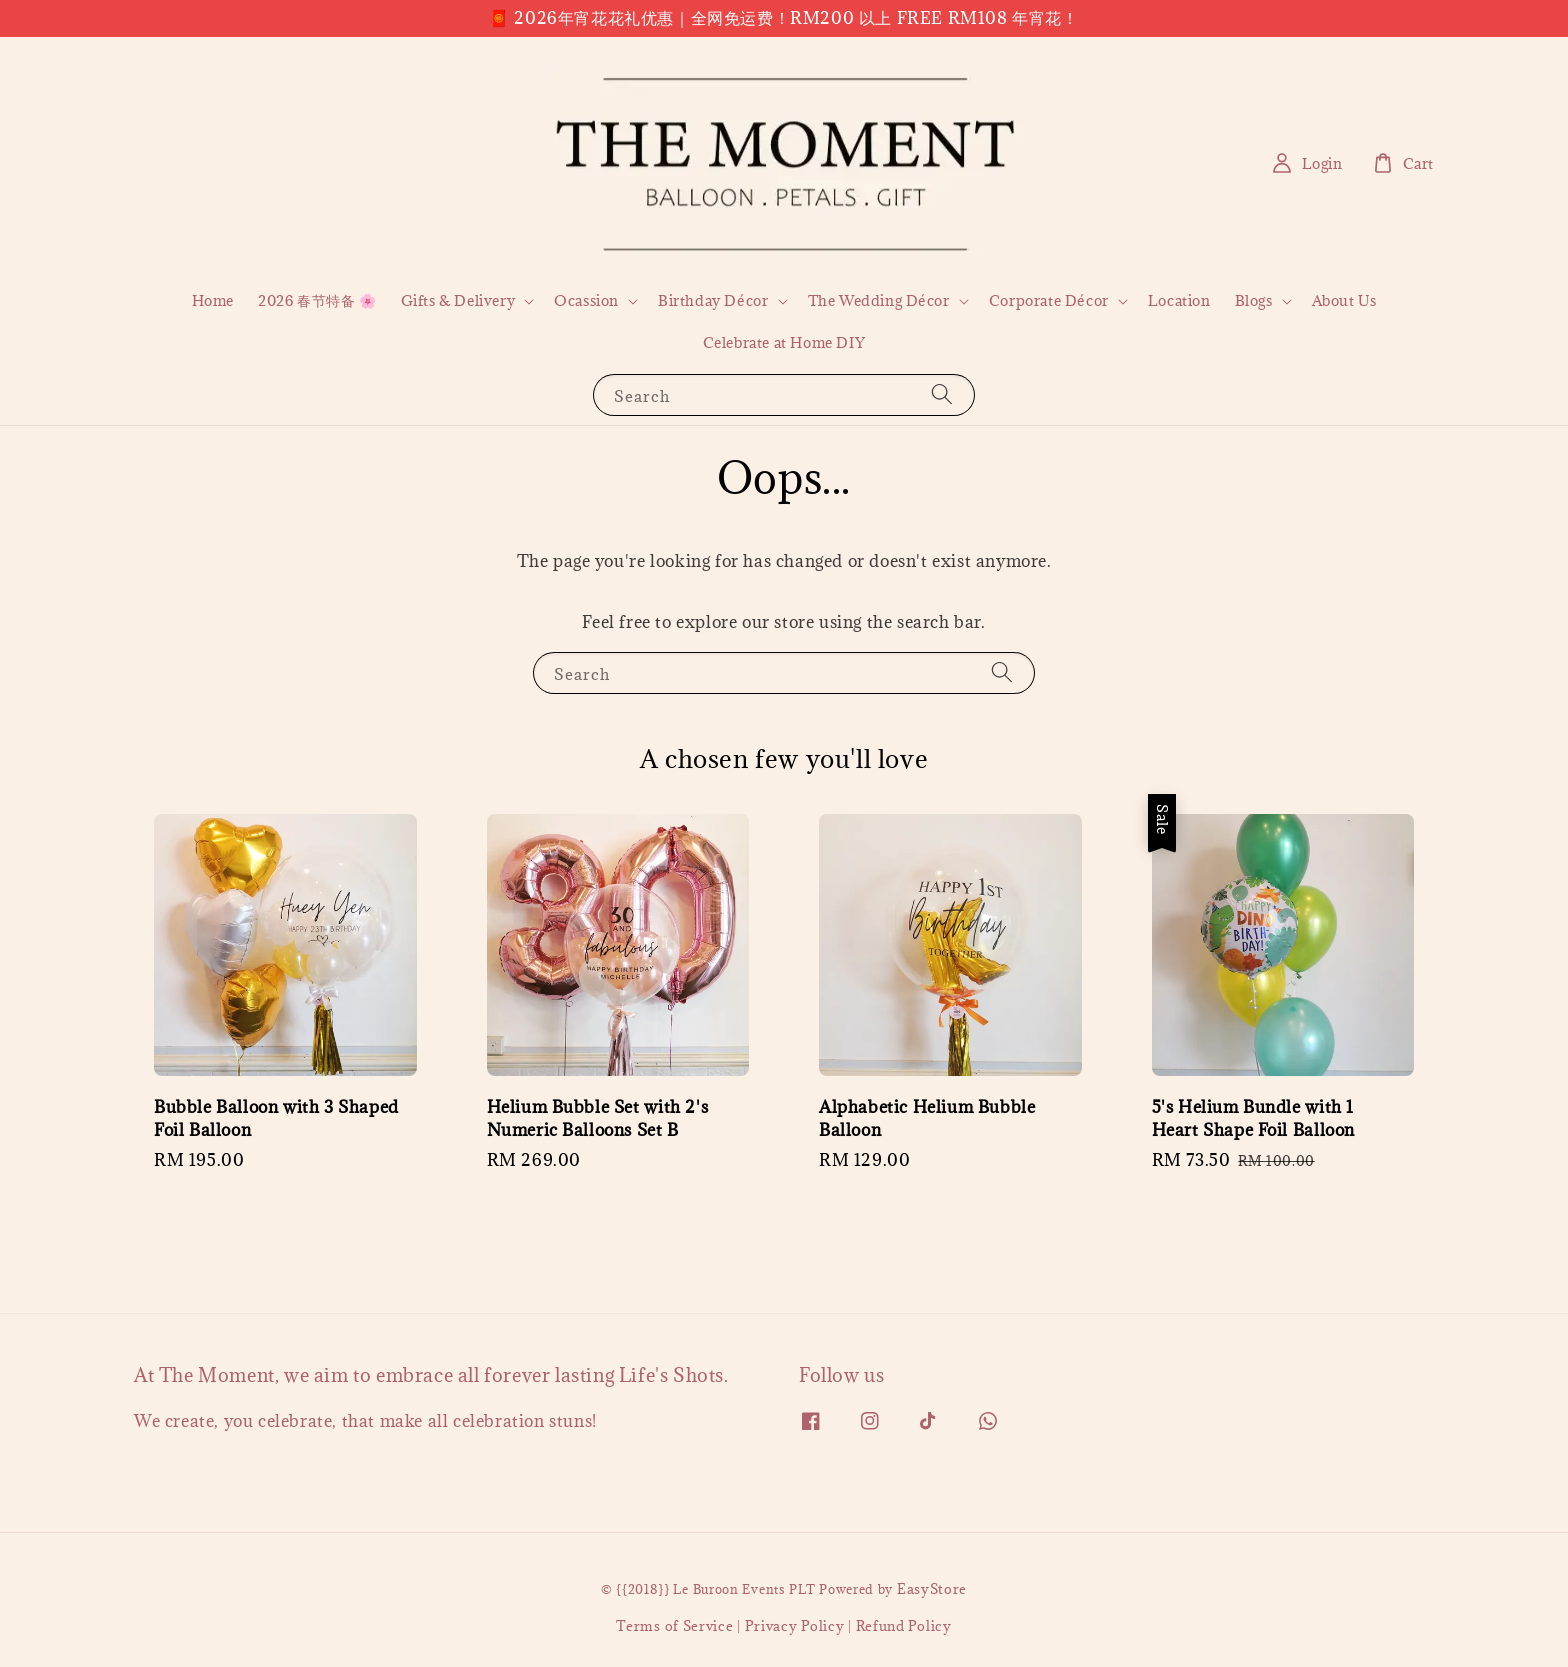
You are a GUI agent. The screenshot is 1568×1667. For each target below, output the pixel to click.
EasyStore (932, 1589)
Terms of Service (674, 1626)
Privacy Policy (795, 1626)
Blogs (1254, 301)
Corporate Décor (1049, 301)
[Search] (942, 394)
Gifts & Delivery (458, 301)
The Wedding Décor (879, 301)
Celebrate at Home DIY (784, 342)
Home (213, 300)
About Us (1344, 300)
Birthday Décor (713, 301)
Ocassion (586, 301)
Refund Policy (904, 1626)
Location (1179, 300)
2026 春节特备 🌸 (317, 300)
